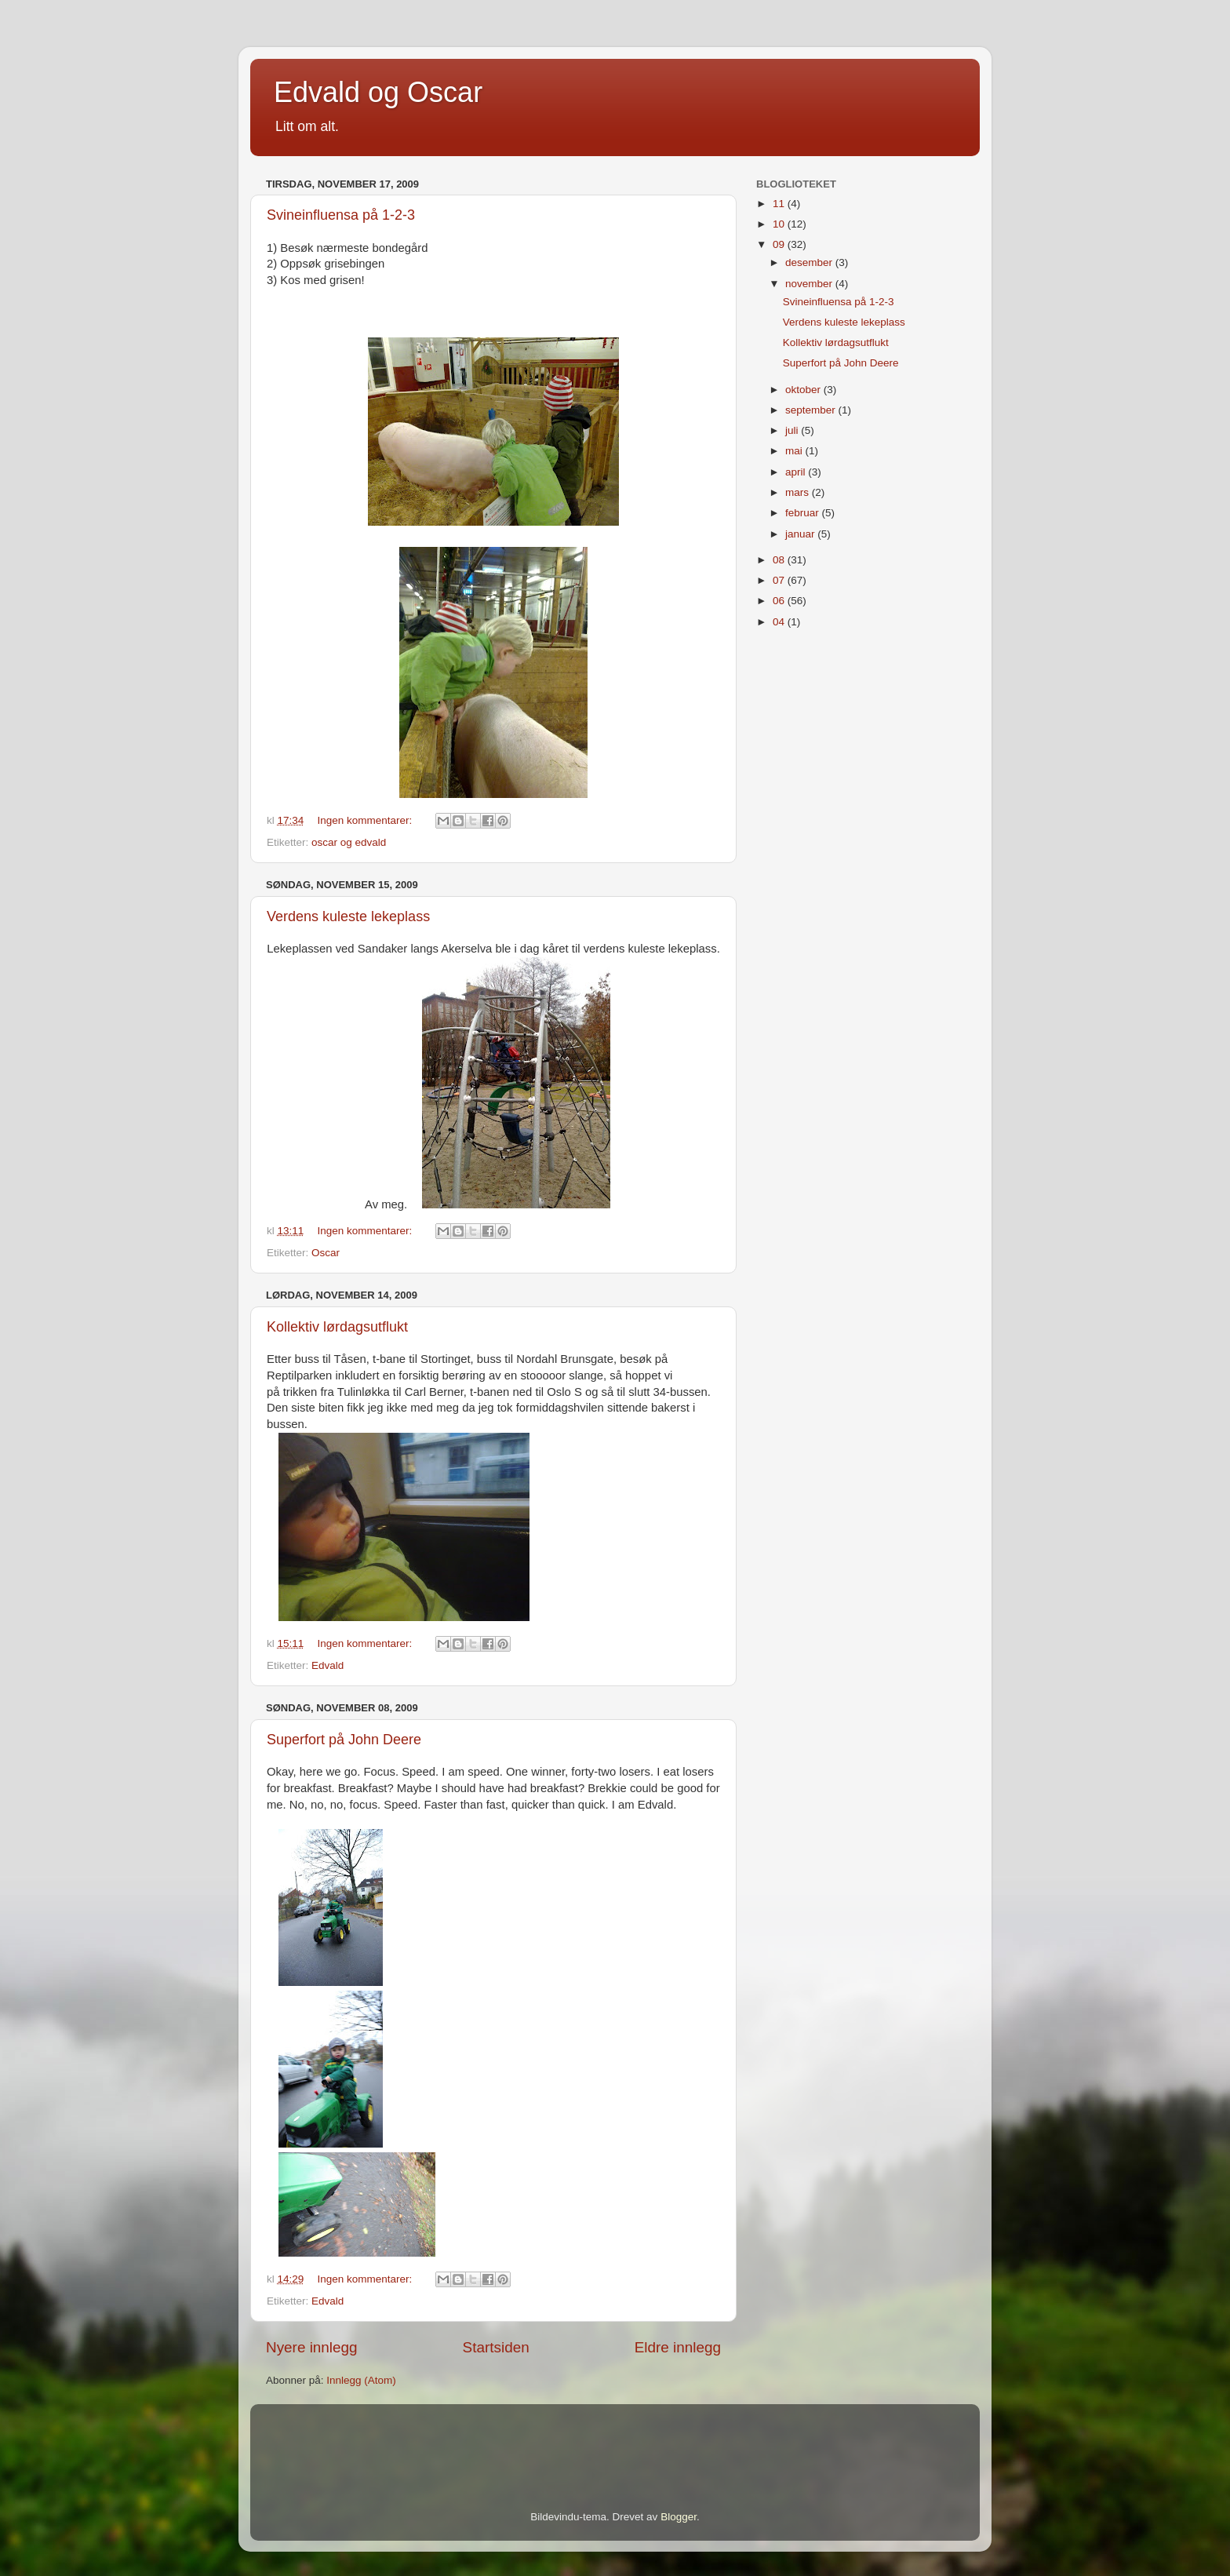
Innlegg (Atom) (361, 2380)
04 (780, 622)
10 (780, 224)
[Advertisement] (449, 2435)
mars (798, 492)
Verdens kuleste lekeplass (348, 916)
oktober (804, 389)
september (812, 410)
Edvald (327, 1665)
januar (801, 534)
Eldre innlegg (678, 2347)
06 (780, 601)
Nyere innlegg (312, 2347)
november (810, 284)
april (796, 472)
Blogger (678, 2517)
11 (780, 204)
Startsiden (496, 2347)
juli (793, 430)
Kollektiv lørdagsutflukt (337, 1327)
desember (810, 262)
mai (795, 451)
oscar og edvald (348, 842)
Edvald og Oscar (378, 92)
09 (780, 244)
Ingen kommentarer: (367, 820)
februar (803, 513)
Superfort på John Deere (344, 1739)
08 (780, 560)
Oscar (325, 1253)
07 (780, 580)
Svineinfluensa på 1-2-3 (341, 215)
